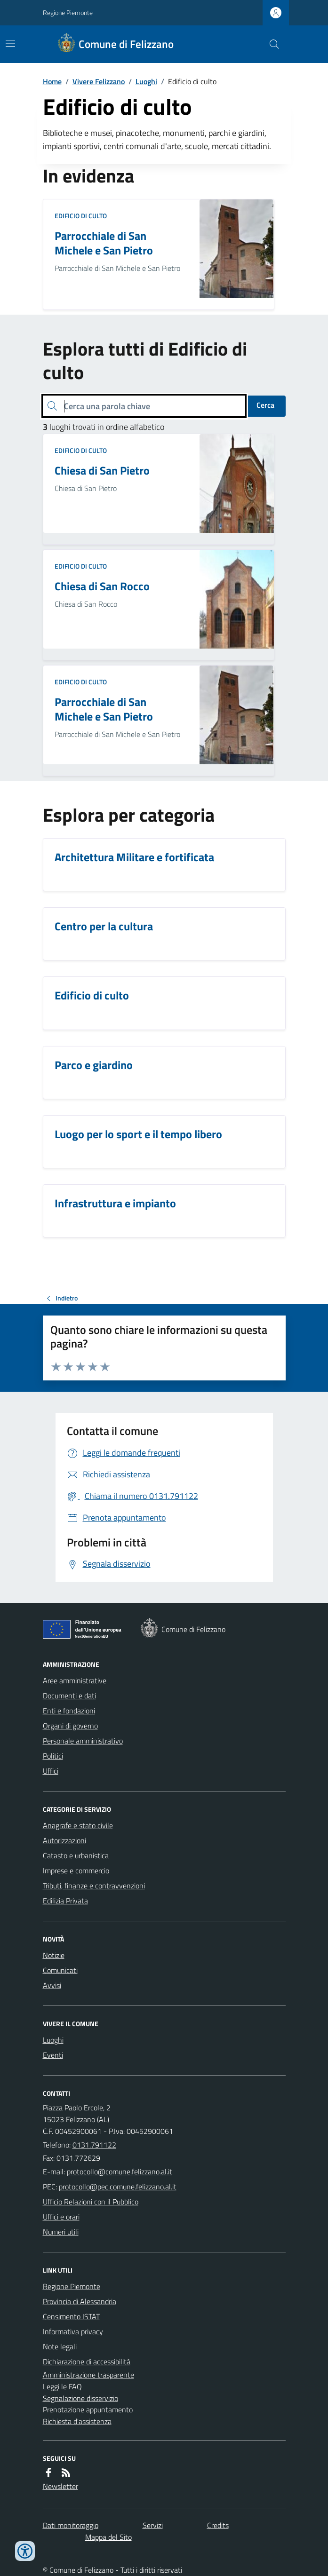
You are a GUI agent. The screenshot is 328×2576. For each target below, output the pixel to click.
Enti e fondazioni (69, 1710)
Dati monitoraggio (70, 2525)
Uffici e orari (61, 2216)
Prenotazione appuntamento (88, 2409)
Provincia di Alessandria (79, 2301)
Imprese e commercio (76, 1870)
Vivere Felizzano (98, 81)
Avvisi (52, 1985)
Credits (218, 2525)
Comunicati (60, 1970)
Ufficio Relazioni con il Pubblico (90, 2201)
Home (52, 81)
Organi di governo (70, 1725)
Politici (53, 1755)
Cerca (265, 405)
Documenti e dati (69, 1695)
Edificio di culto (81, 216)
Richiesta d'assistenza (77, 2421)
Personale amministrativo (83, 1740)
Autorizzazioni (64, 1840)
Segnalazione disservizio (80, 2398)
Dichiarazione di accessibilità (86, 2361)
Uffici (50, 1770)
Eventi (53, 2055)
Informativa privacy (73, 2331)
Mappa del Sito (108, 2537)
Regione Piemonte (68, 12)
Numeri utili (61, 2231)
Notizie (53, 1955)
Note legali (60, 2346)
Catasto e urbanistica (76, 1855)
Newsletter (60, 2486)
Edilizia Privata (65, 1900)
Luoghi (146, 81)
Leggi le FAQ (62, 2386)
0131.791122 (94, 2144)
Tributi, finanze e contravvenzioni (94, 1885)
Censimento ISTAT (71, 2316)
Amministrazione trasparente (88, 2374)
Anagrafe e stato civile (78, 1825)
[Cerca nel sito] (270, 44)
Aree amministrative (74, 1680)
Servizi (153, 2525)
